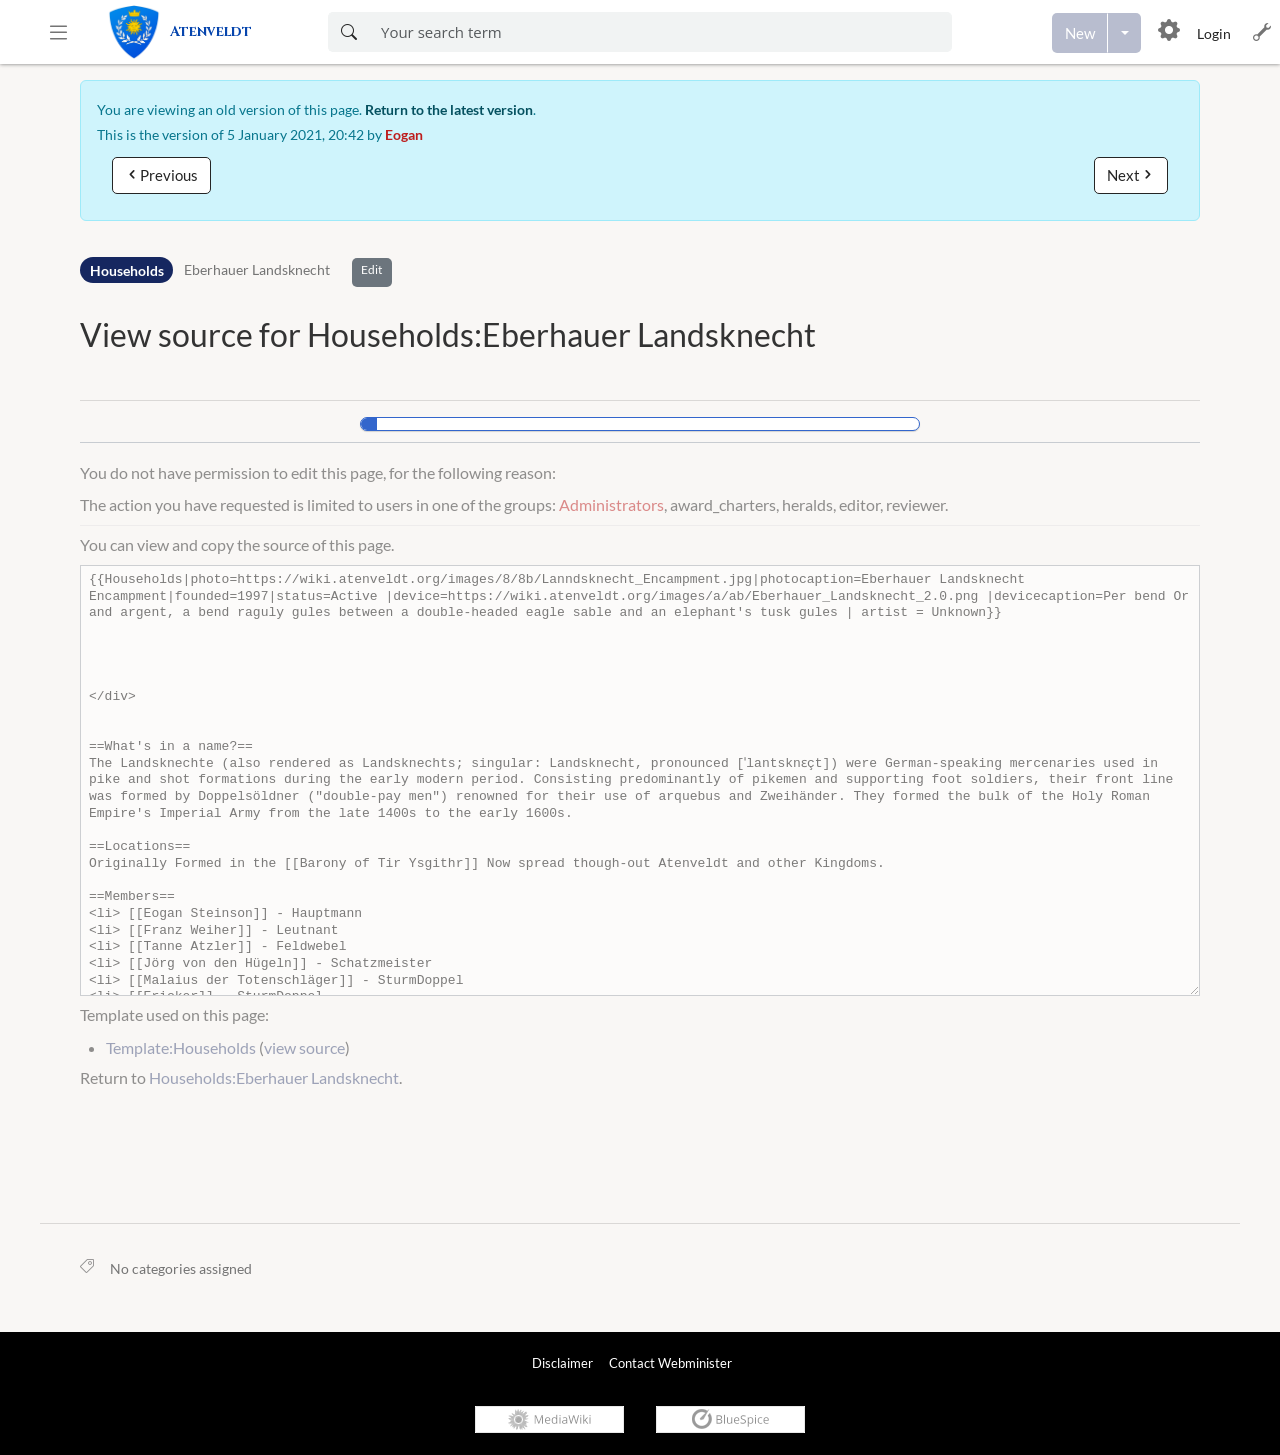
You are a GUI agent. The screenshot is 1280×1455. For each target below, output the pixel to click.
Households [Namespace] (127, 270)
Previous (169, 175)
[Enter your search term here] (660, 32)
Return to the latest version (449, 109)
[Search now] (348, 32)
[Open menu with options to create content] (1124, 33)
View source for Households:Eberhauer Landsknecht (448, 334)
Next (1123, 175)
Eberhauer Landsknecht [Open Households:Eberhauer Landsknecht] (257, 270)
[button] (58, 32)
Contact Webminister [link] (670, 1363)
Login (1214, 33)
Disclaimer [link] (562, 1363)
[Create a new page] (1080, 33)
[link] (203, 32)
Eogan (404, 134)
